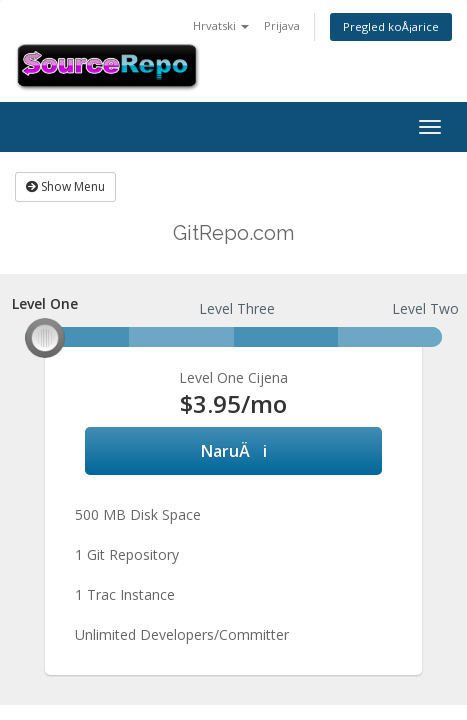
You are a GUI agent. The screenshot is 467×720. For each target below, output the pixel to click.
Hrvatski (221, 25)
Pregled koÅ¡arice (391, 26)
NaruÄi (234, 451)
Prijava (282, 25)
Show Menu (65, 186)
